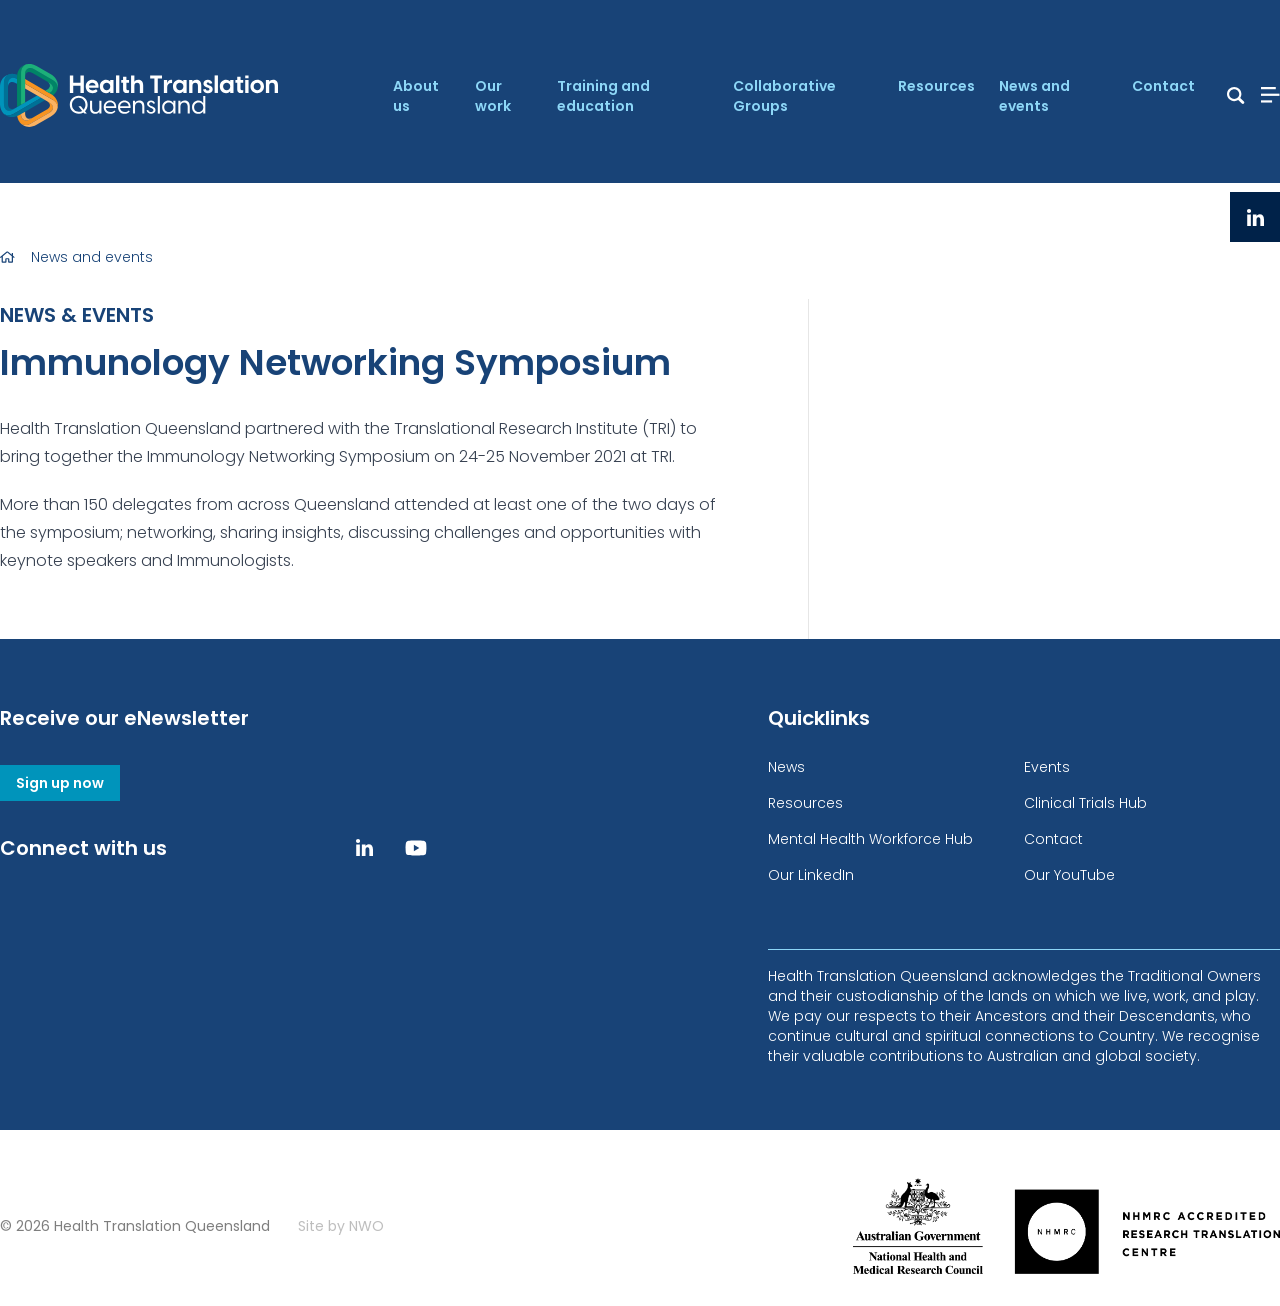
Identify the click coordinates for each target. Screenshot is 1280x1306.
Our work (493, 96)
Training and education (603, 96)
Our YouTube (1069, 875)
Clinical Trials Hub (1085, 803)
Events (1047, 767)
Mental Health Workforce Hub (870, 839)
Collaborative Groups (784, 96)
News (786, 767)
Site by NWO (341, 1226)
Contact (1163, 86)
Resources (936, 86)
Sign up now (60, 783)
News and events (1034, 96)
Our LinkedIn (811, 875)
